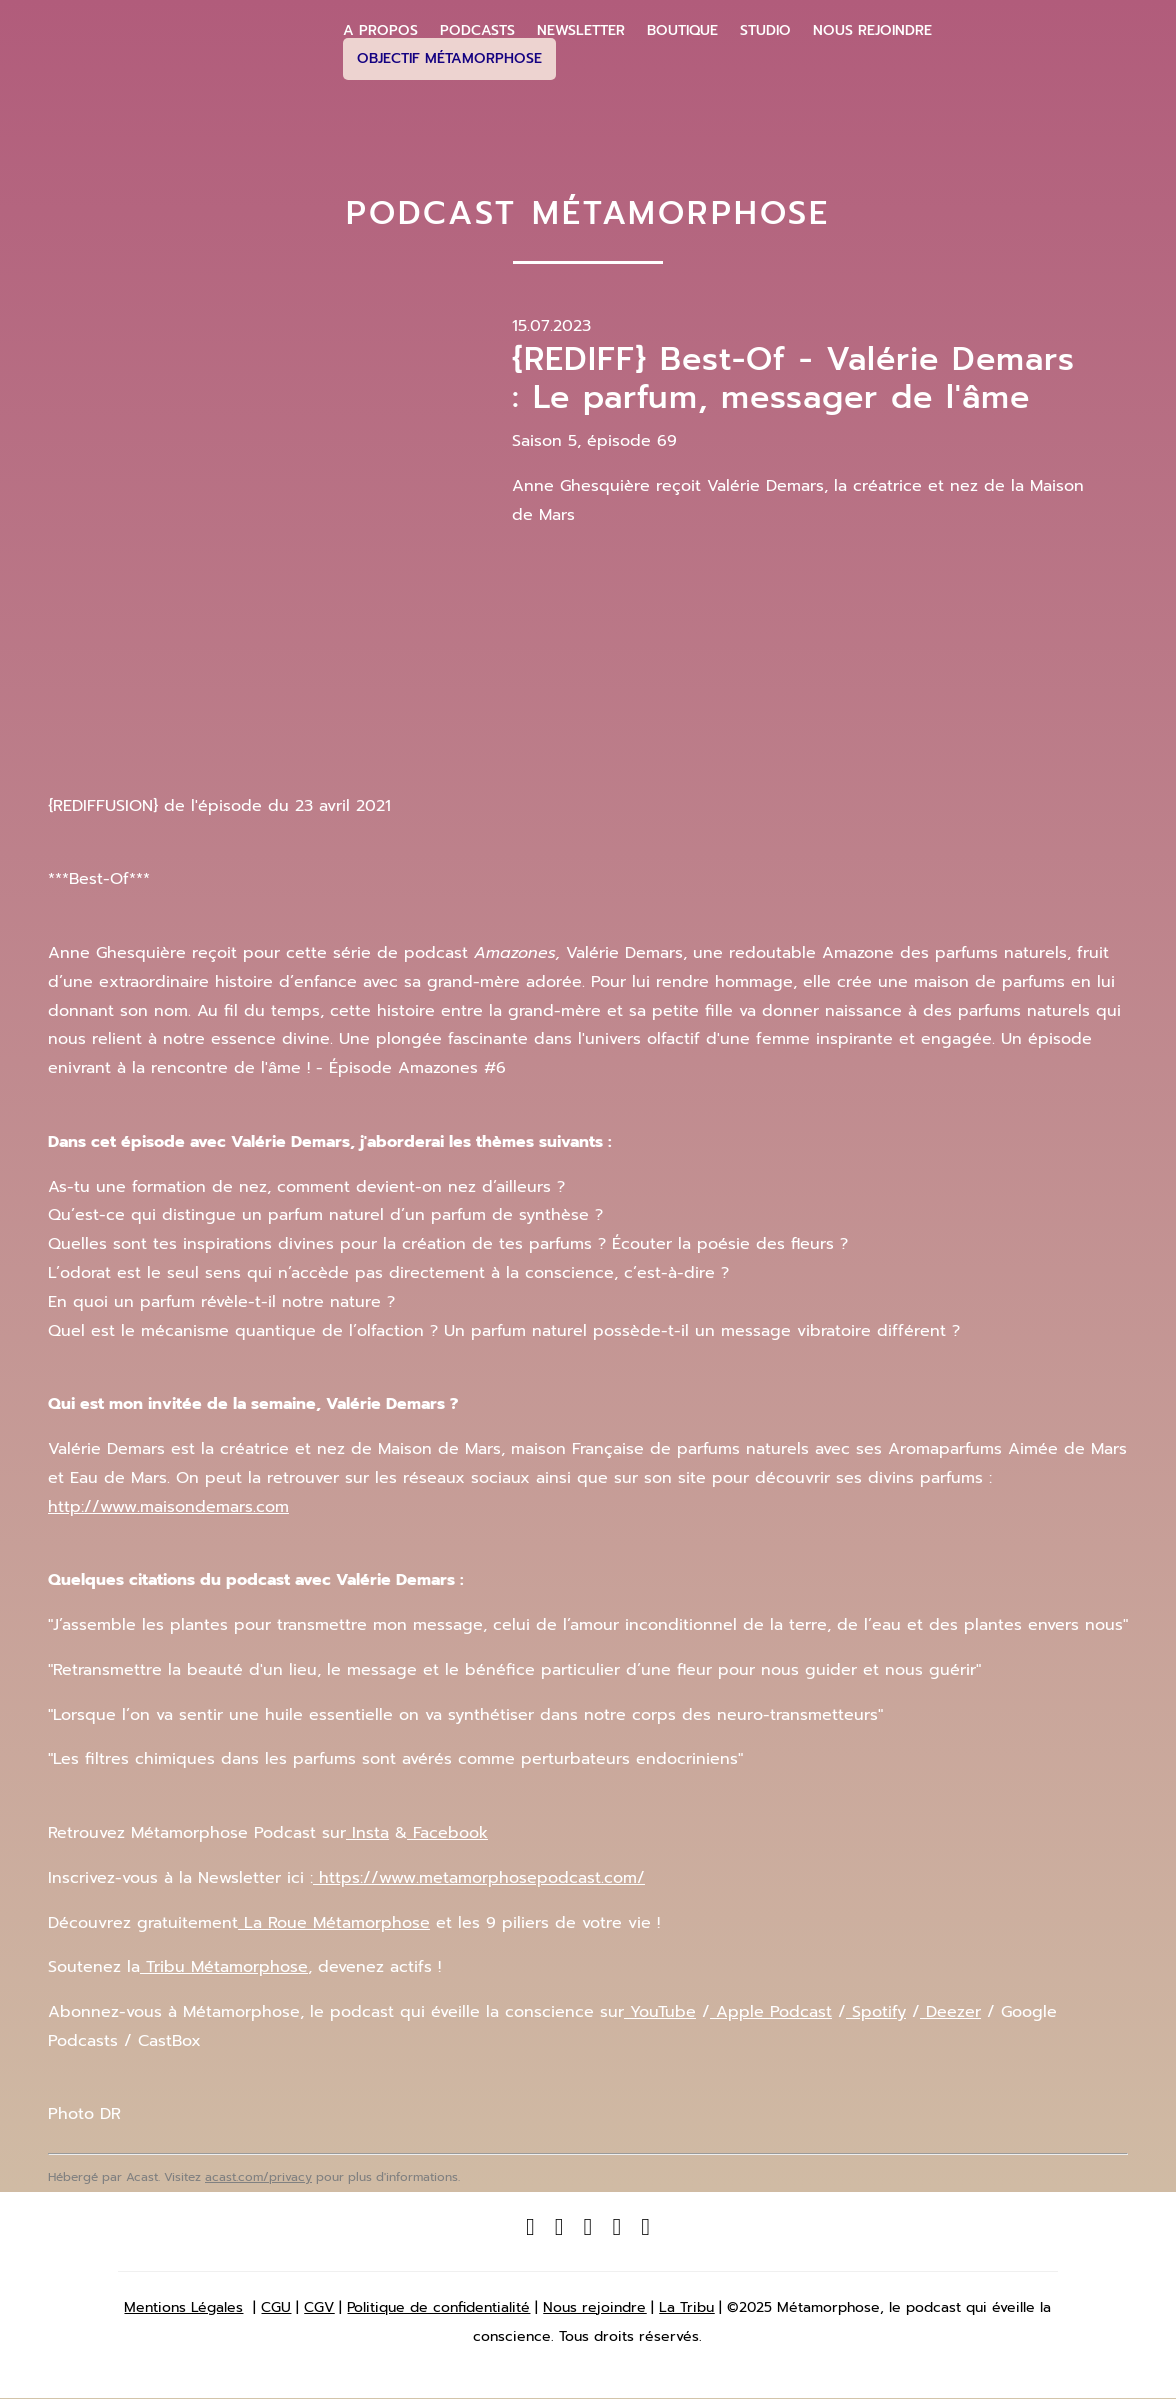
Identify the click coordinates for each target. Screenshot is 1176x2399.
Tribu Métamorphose (224, 1967)
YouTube (660, 2012)
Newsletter (581, 31)
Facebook (447, 1833)
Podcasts (477, 31)
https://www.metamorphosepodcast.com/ (479, 1878)
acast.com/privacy (258, 2177)
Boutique (682, 31)
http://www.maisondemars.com (168, 1507)
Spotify (876, 2012)
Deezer (950, 2012)
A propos (380, 31)
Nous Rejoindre (872, 31)
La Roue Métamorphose (334, 1923)
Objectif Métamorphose (449, 58)
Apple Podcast (771, 2012)
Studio (765, 31)
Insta (367, 1833)
